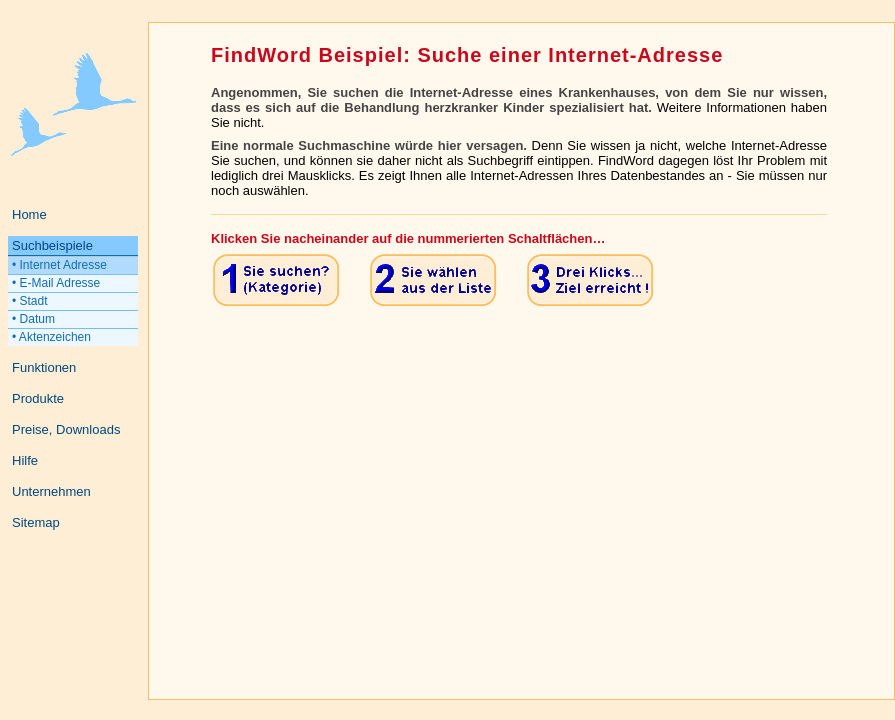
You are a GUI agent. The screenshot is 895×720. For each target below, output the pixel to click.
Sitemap (36, 522)
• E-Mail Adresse (56, 283)
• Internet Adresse (59, 265)
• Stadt (30, 301)
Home (29, 214)
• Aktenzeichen (51, 337)
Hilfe (25, 460)
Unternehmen (51, 491)
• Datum (33, 319)
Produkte (38, 398)
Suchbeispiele (52, 245)
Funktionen (44, 367)
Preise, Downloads (66, 429)
